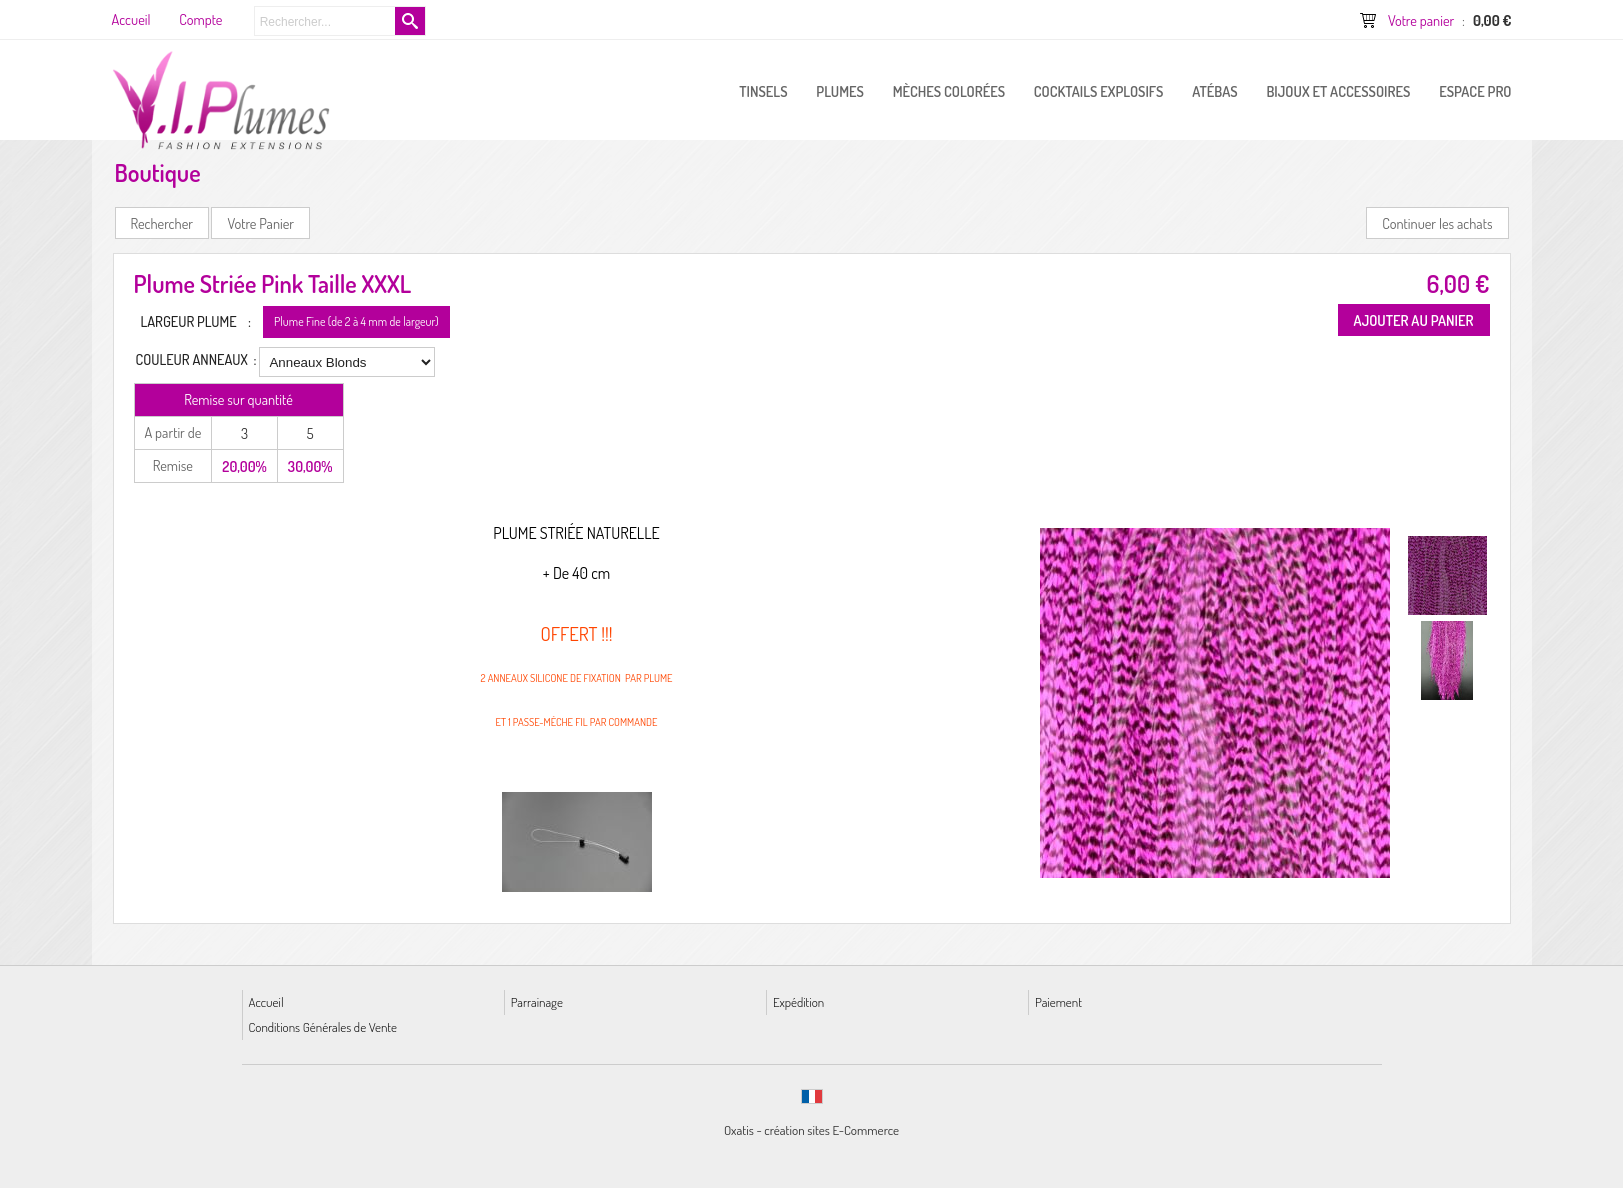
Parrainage (537, 1001)
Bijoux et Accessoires (1338, 91)
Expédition (798, 1001)
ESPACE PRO (1475, 91)
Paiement (1058, 1001)
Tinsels (763, 91)
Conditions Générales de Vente (323, 1026)
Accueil (266, 1001)
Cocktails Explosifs (1099, 91)
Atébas (1214, 91)
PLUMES (840, 91)
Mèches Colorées (949, 91)
